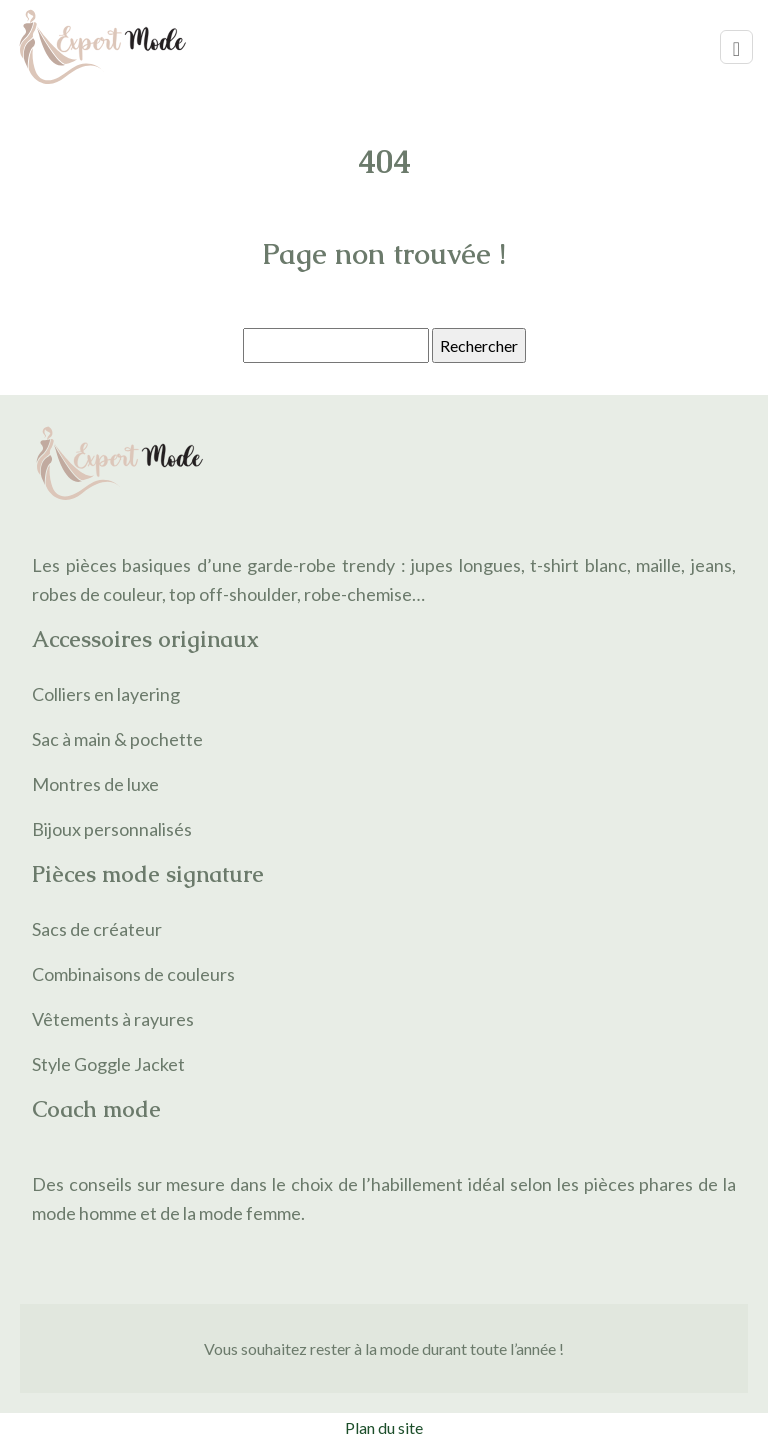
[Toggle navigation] (736, 47)
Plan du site (384, 1427)
